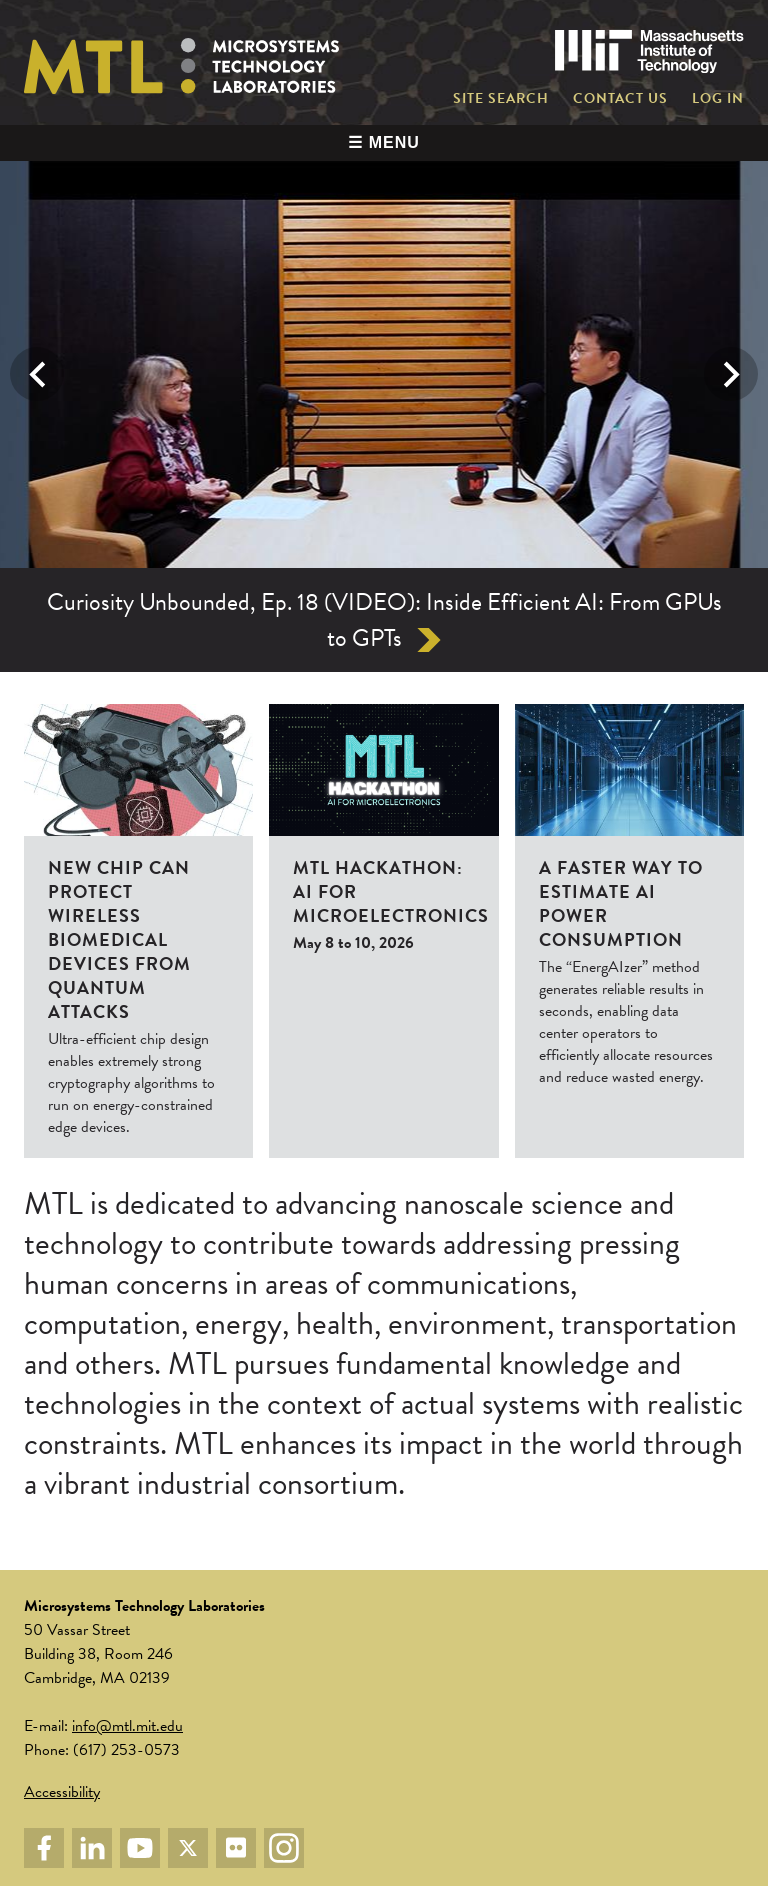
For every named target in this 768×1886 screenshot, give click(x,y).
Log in (718, 99)
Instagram (284, 1848)
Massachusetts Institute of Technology (649, 51)
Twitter (188, 1848)
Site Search (501, 99)
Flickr (236, 1848)
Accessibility (62, 1792)
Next (731, 374)
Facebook (44, 1848)
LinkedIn (92, 1848)
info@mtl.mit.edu (127, 1726)
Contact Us (620, 99)
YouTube (140, 1848)
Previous (37, 374)
